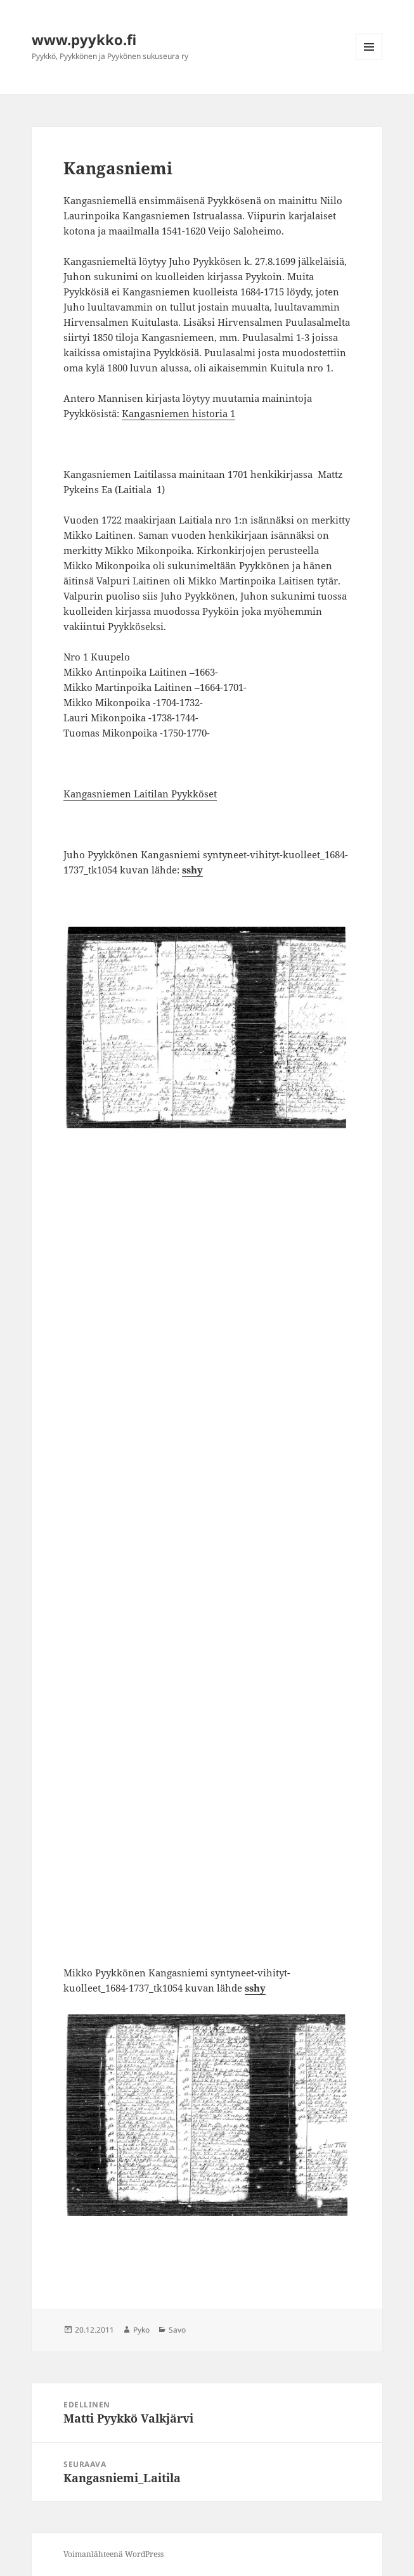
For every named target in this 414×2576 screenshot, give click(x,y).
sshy (192, 869)
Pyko (141, 2329)
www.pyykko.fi (84, 39)
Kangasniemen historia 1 (178, 413)
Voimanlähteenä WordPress (113, 2554)
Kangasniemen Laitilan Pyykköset (140, 793)
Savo (177, 2329)
